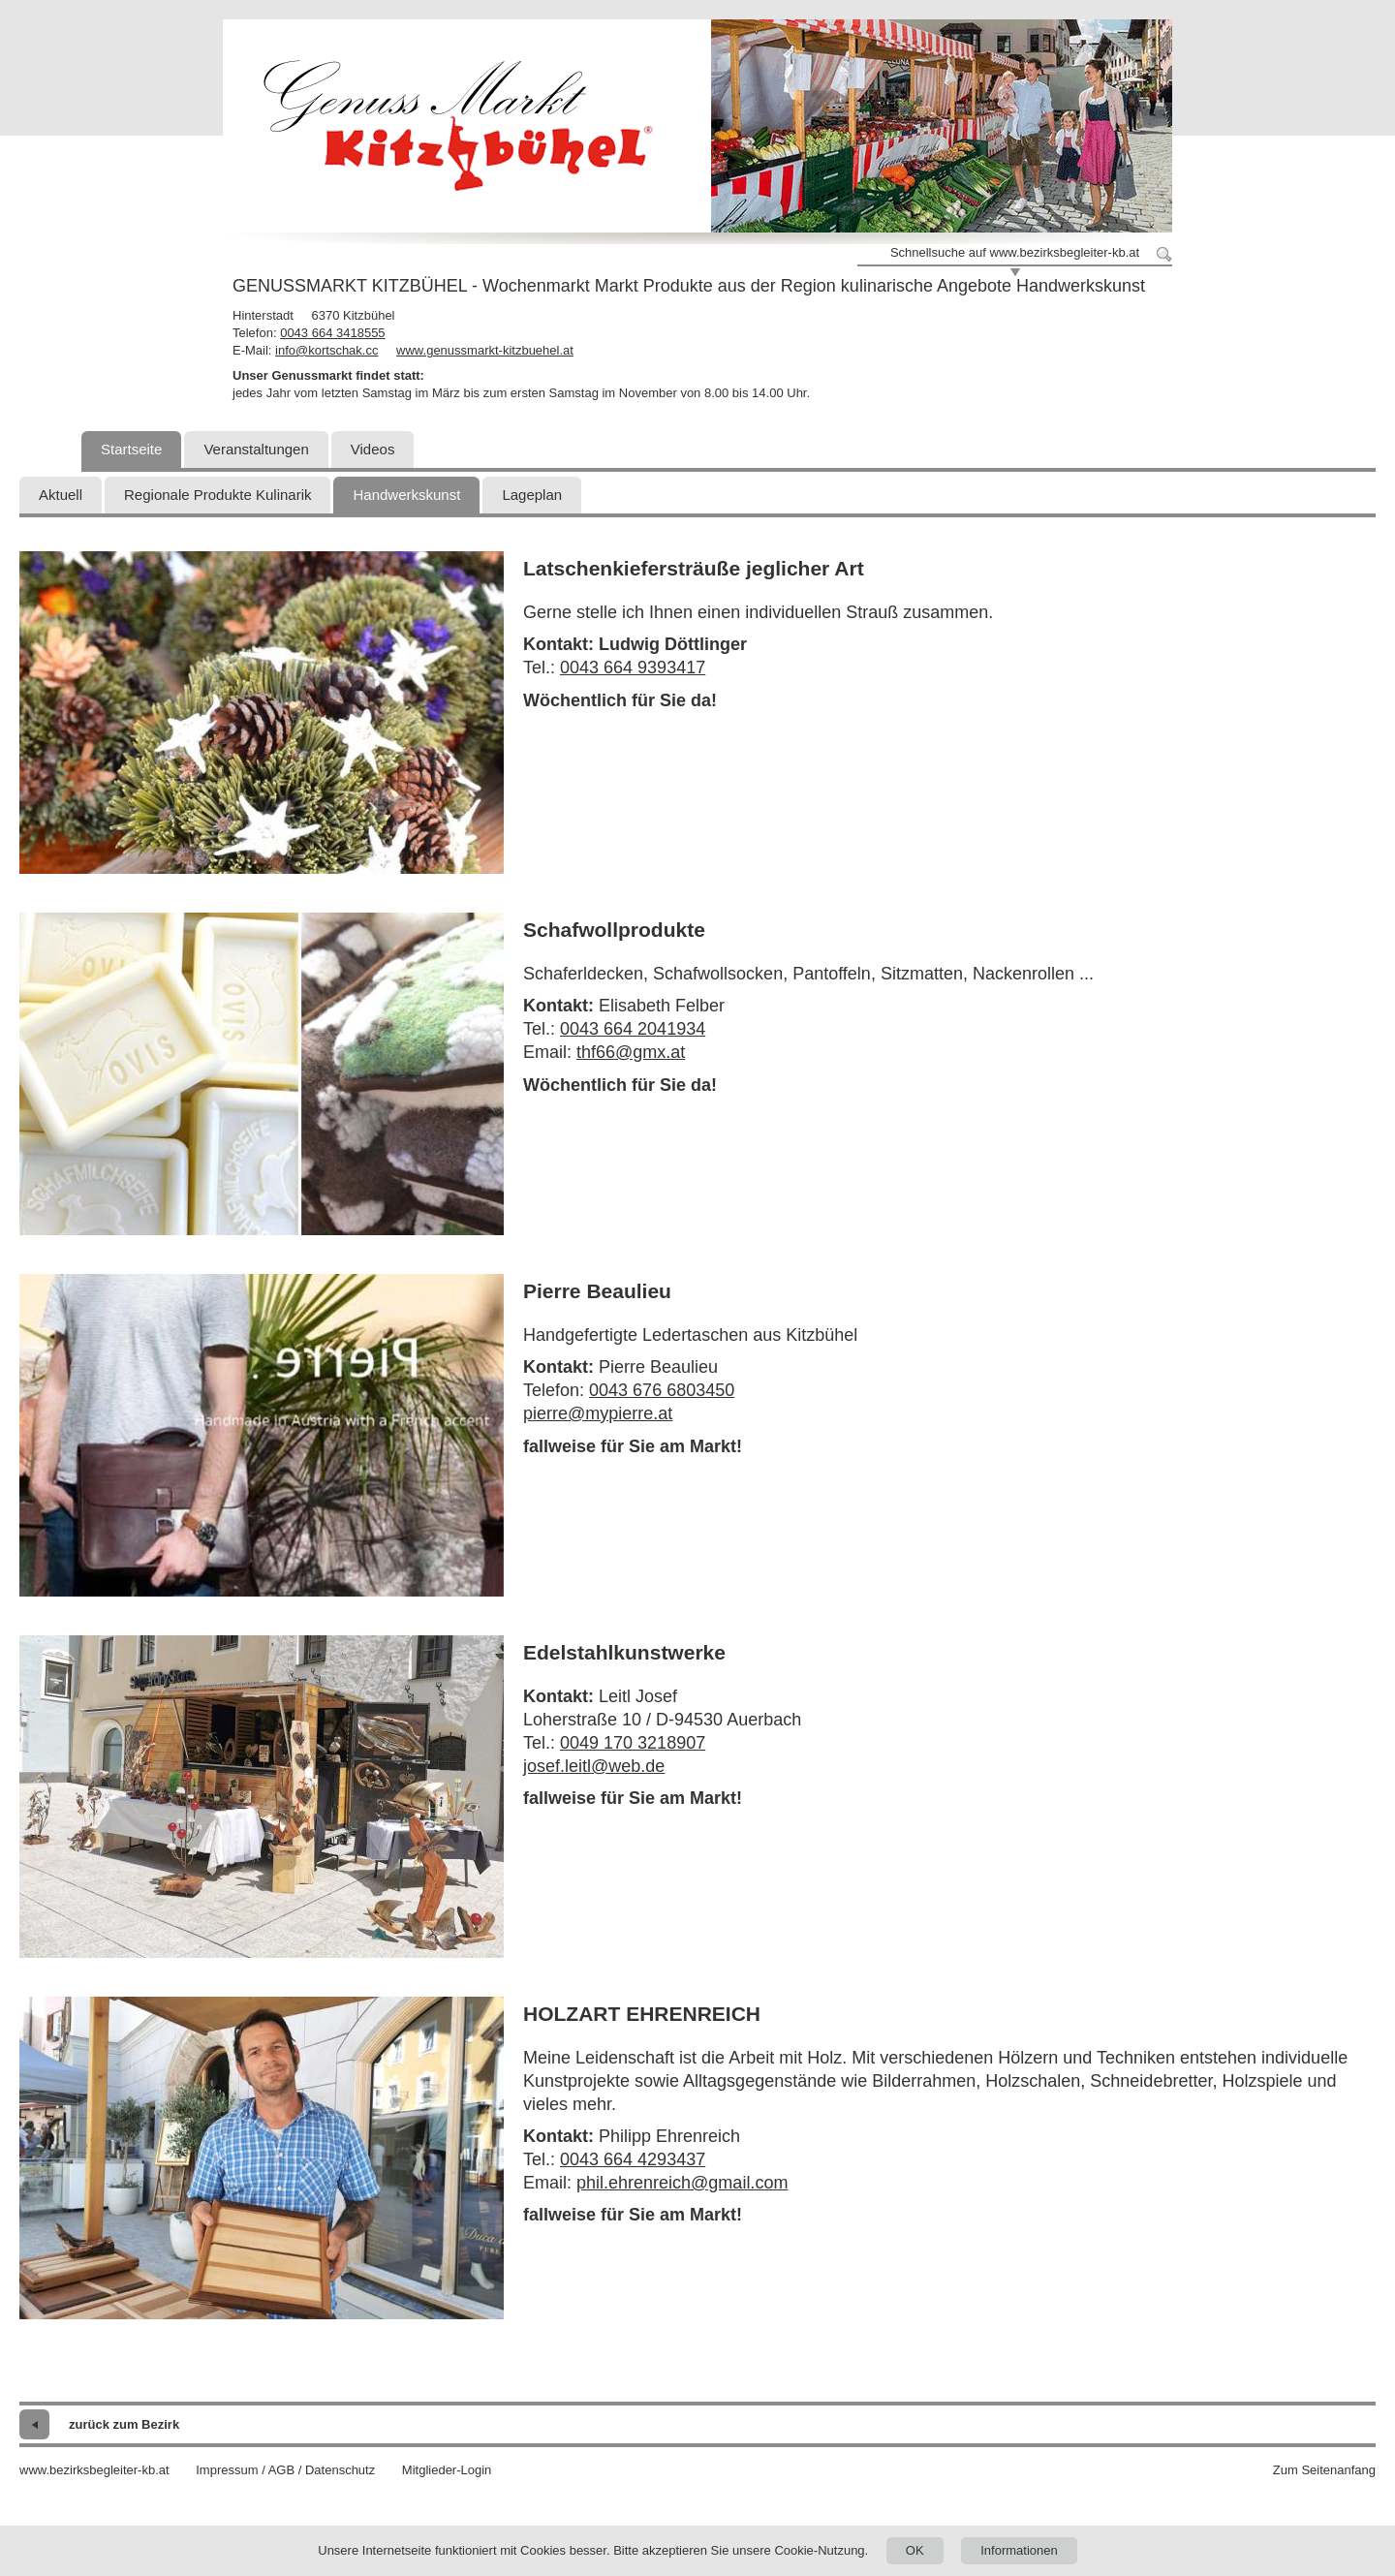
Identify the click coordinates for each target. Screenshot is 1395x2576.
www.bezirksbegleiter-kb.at (94, 2470)
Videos (373, 449)
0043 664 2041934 (632, 1029)
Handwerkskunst (406, 494)
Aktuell (60, 494)
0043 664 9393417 (632, 667)
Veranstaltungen (255, 449)
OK (915, 2550)
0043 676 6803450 (661, 1390)
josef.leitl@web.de (594, 1766)
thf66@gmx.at (630, 1052)
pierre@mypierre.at (597, 1413)
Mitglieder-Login (447, 2470)
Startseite (131, 449)
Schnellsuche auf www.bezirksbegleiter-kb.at (1014, 252)
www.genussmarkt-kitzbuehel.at (485, 350)
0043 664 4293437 (632, 2159)
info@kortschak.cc (326, 350)
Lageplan (532, 494)
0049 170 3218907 (632, 1743)
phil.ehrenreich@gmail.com (682, 2182)
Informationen (1019, 2550)
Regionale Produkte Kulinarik (217, 494)
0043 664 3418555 (332, 333)
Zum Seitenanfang (1324, 2470)
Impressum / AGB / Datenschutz (285, 2470)
